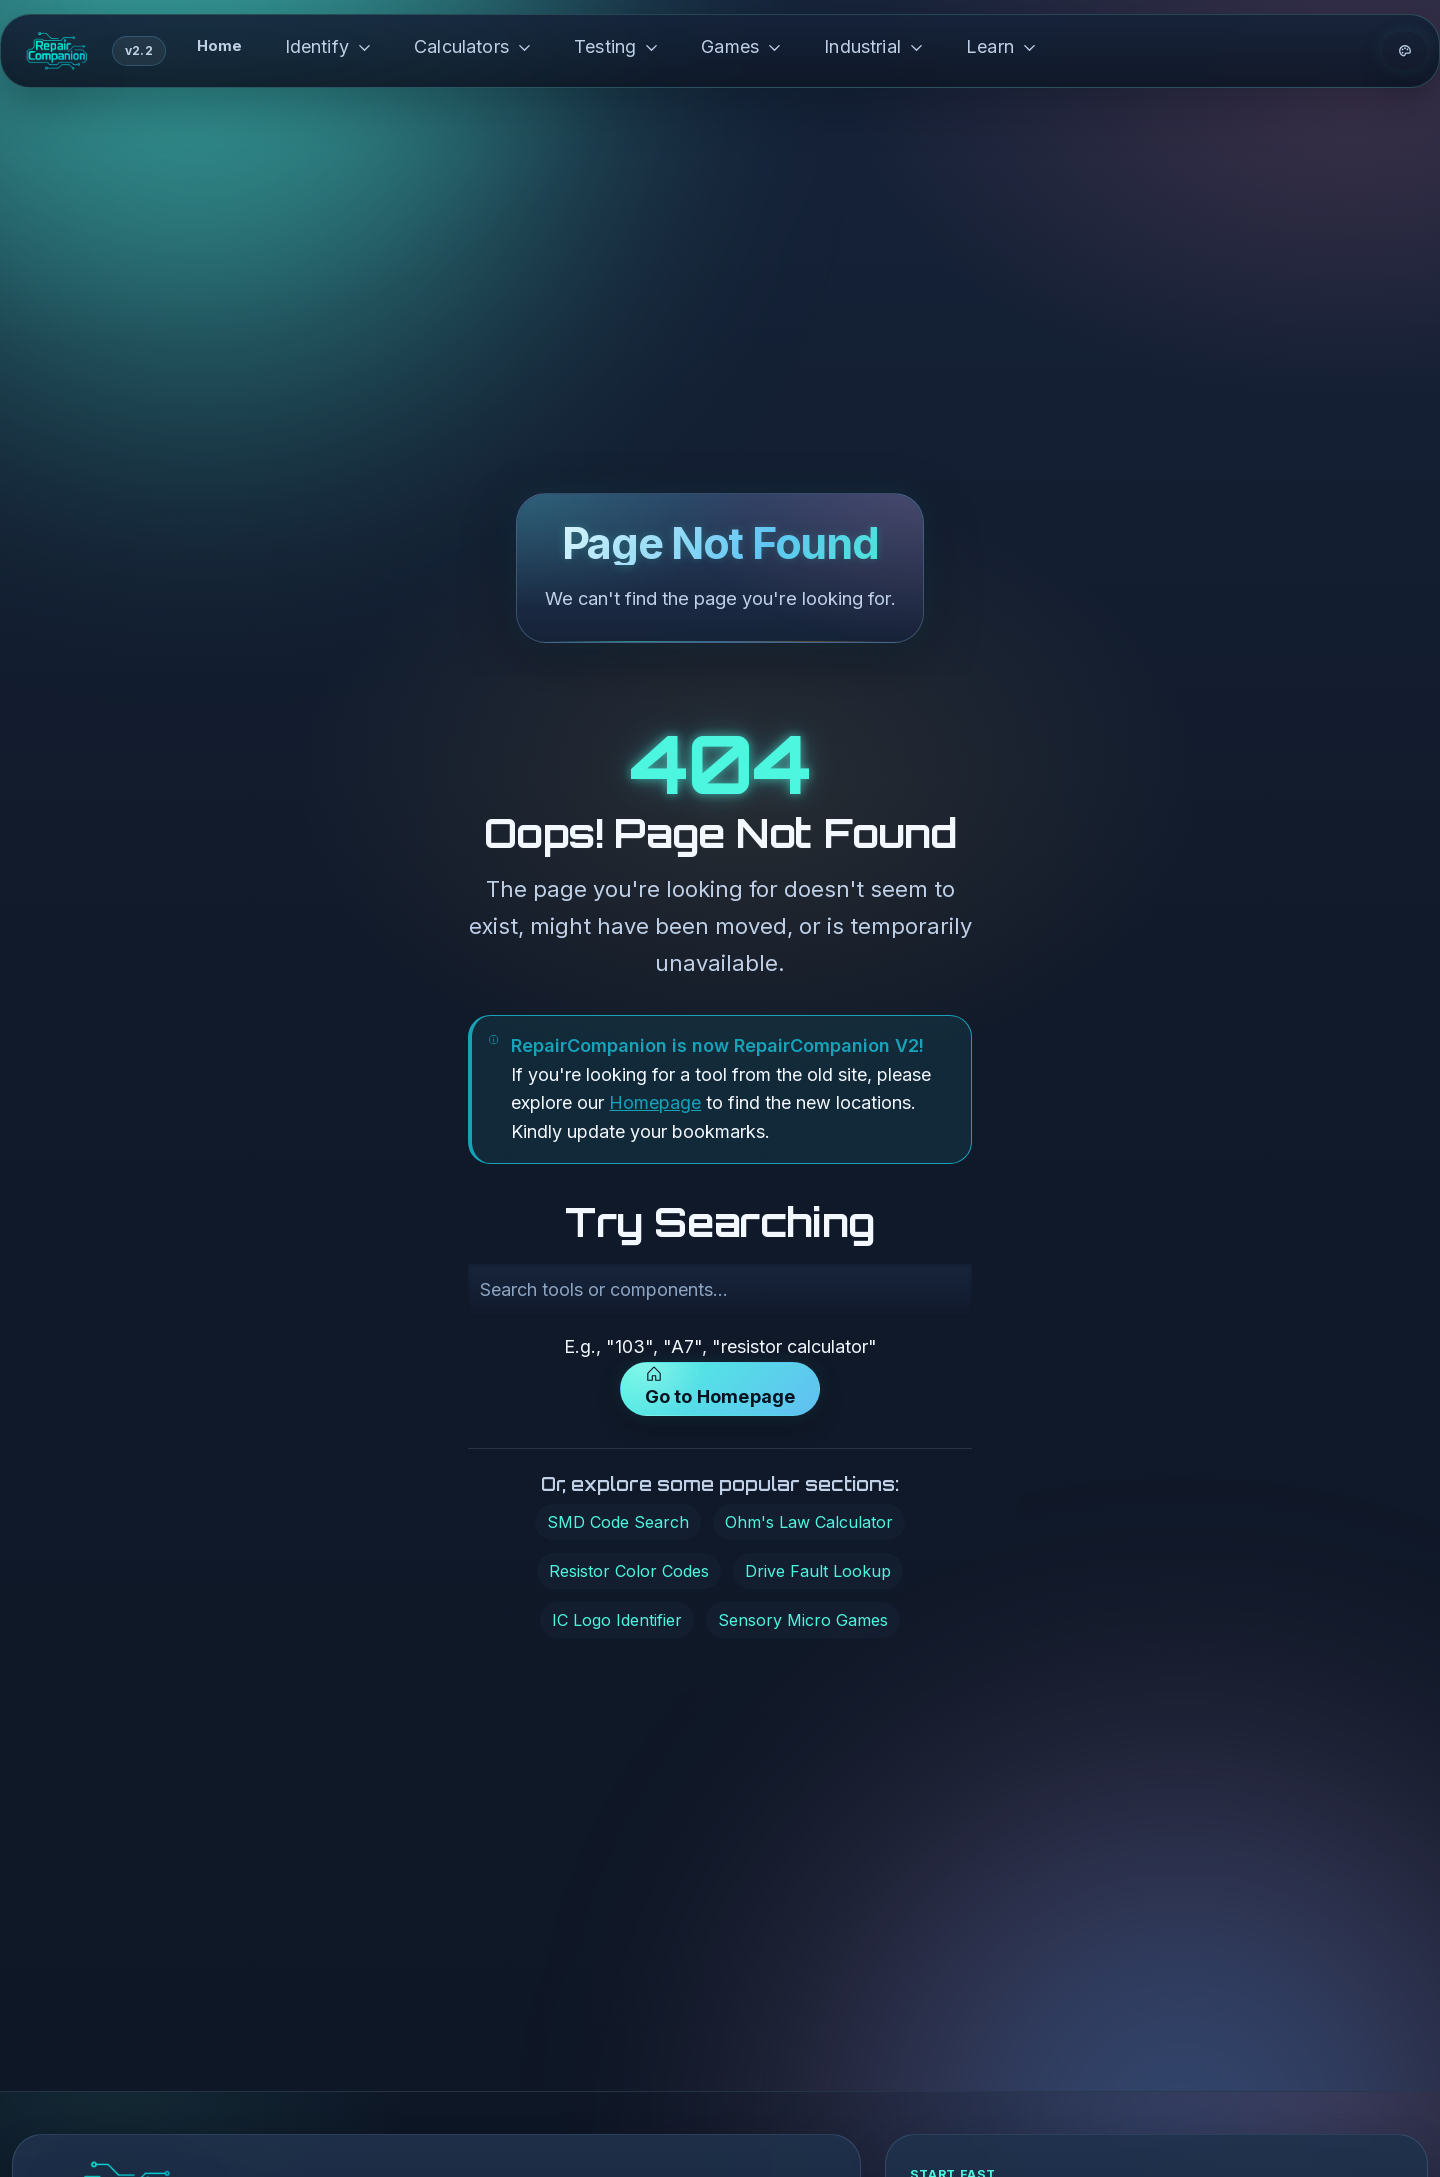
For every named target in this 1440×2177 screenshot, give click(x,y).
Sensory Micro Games (803, 1620)
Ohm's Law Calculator (809, 1522)
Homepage (655, 1102)
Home (220, 46)
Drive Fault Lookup (818, 1571)
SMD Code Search (618, 1522)
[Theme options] (1404, 51)
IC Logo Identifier (617, 1620)
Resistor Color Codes (629, 1571)
